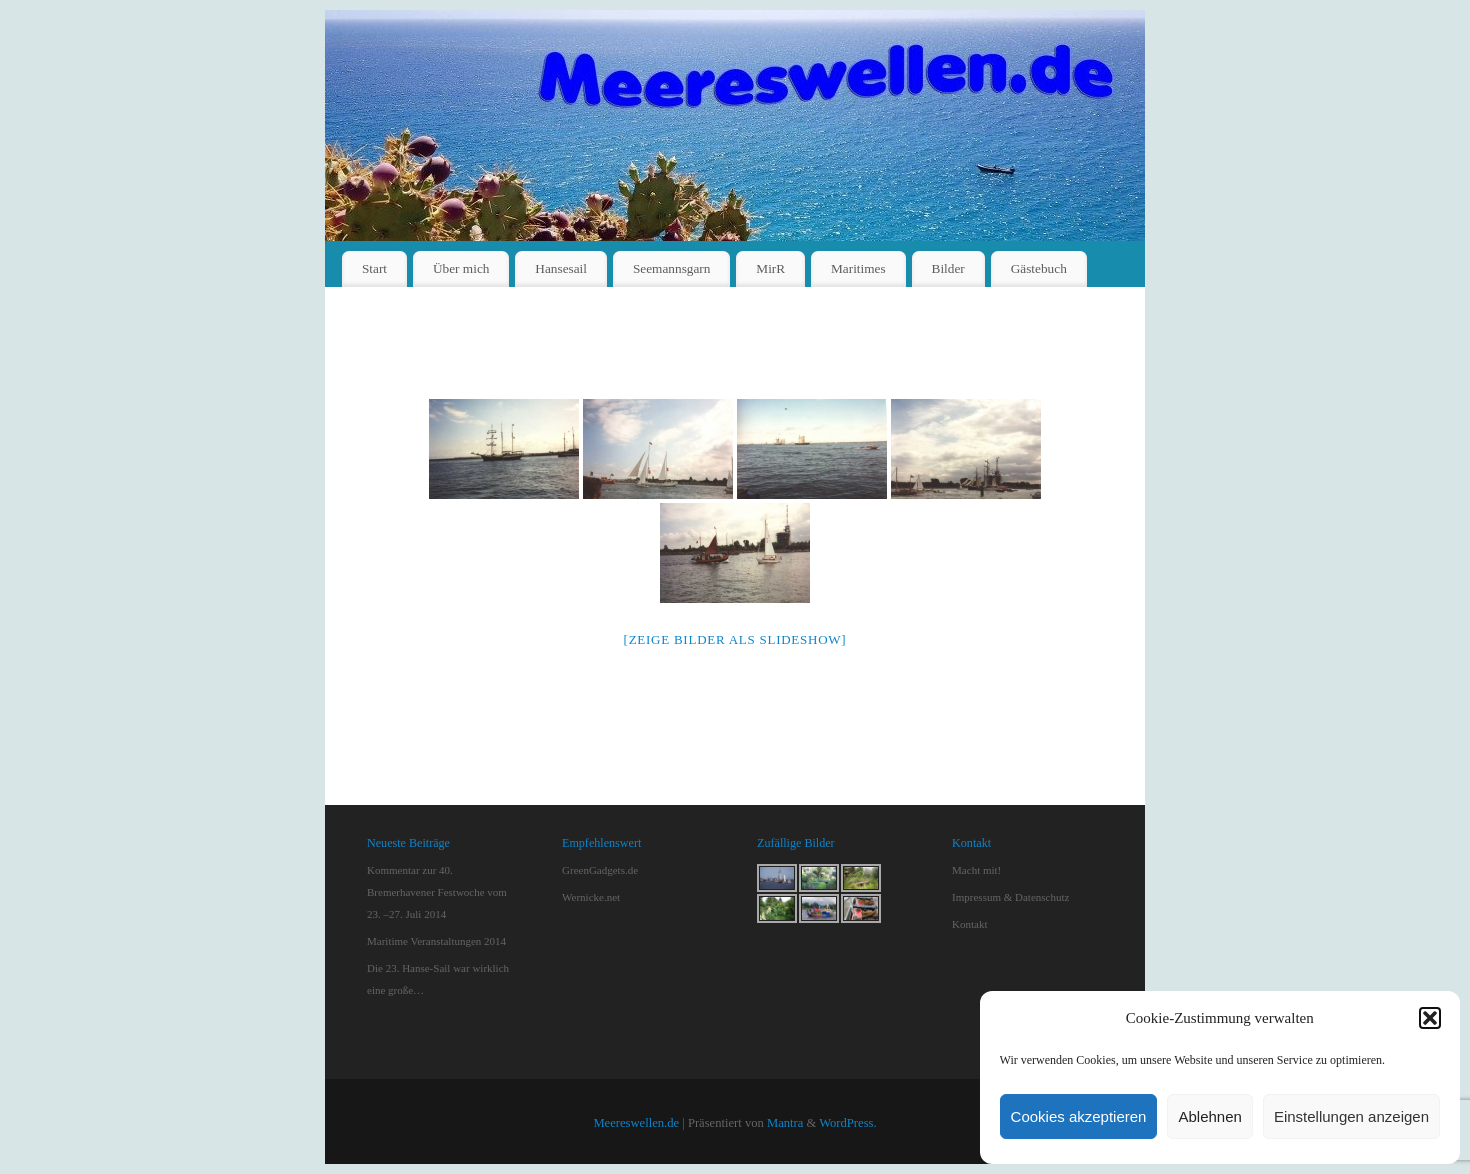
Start (374, 268)
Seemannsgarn (672, 268)
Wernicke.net (591, 897)
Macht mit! (976, 870)
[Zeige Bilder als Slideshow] (735, 639)
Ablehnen (1209, 1116)
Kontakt (969, 924)
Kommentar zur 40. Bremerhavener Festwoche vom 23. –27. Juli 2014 (437, 892)
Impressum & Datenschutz (1010, 897)
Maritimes (858, 268)
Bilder (948, 268)
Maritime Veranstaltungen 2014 (436, 941)
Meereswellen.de (636, 1123)
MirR (770, 268)
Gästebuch (1039, 268)
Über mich (461, 268)
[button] (1430, 1018)
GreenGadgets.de (600, 870)
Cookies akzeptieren (1079, 1116)
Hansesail (561, 268)
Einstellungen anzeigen (1351, 1116)
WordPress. (847, 1123)
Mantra (785, 1123)
